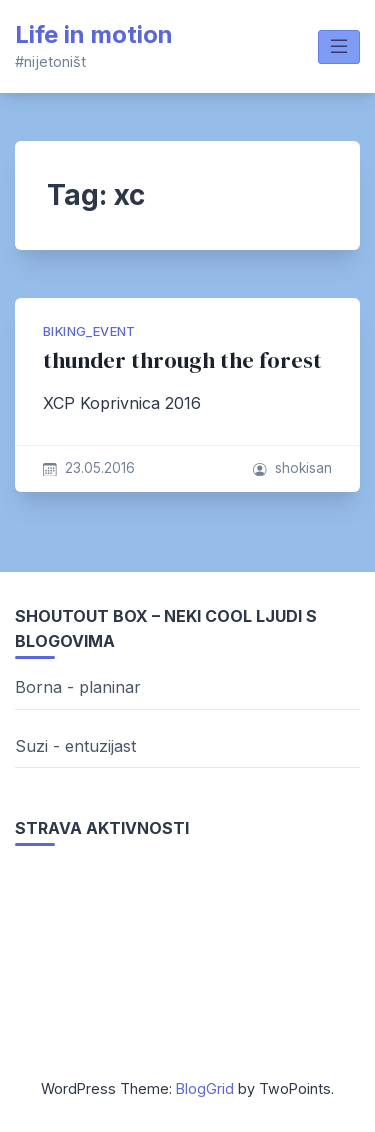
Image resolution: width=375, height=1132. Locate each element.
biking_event (89, 331)
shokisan (303, 468)
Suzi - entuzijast (75, 746)
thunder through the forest (182, 360)
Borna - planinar (78, 687)
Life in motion (94, 34)
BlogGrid (205, 1088)
